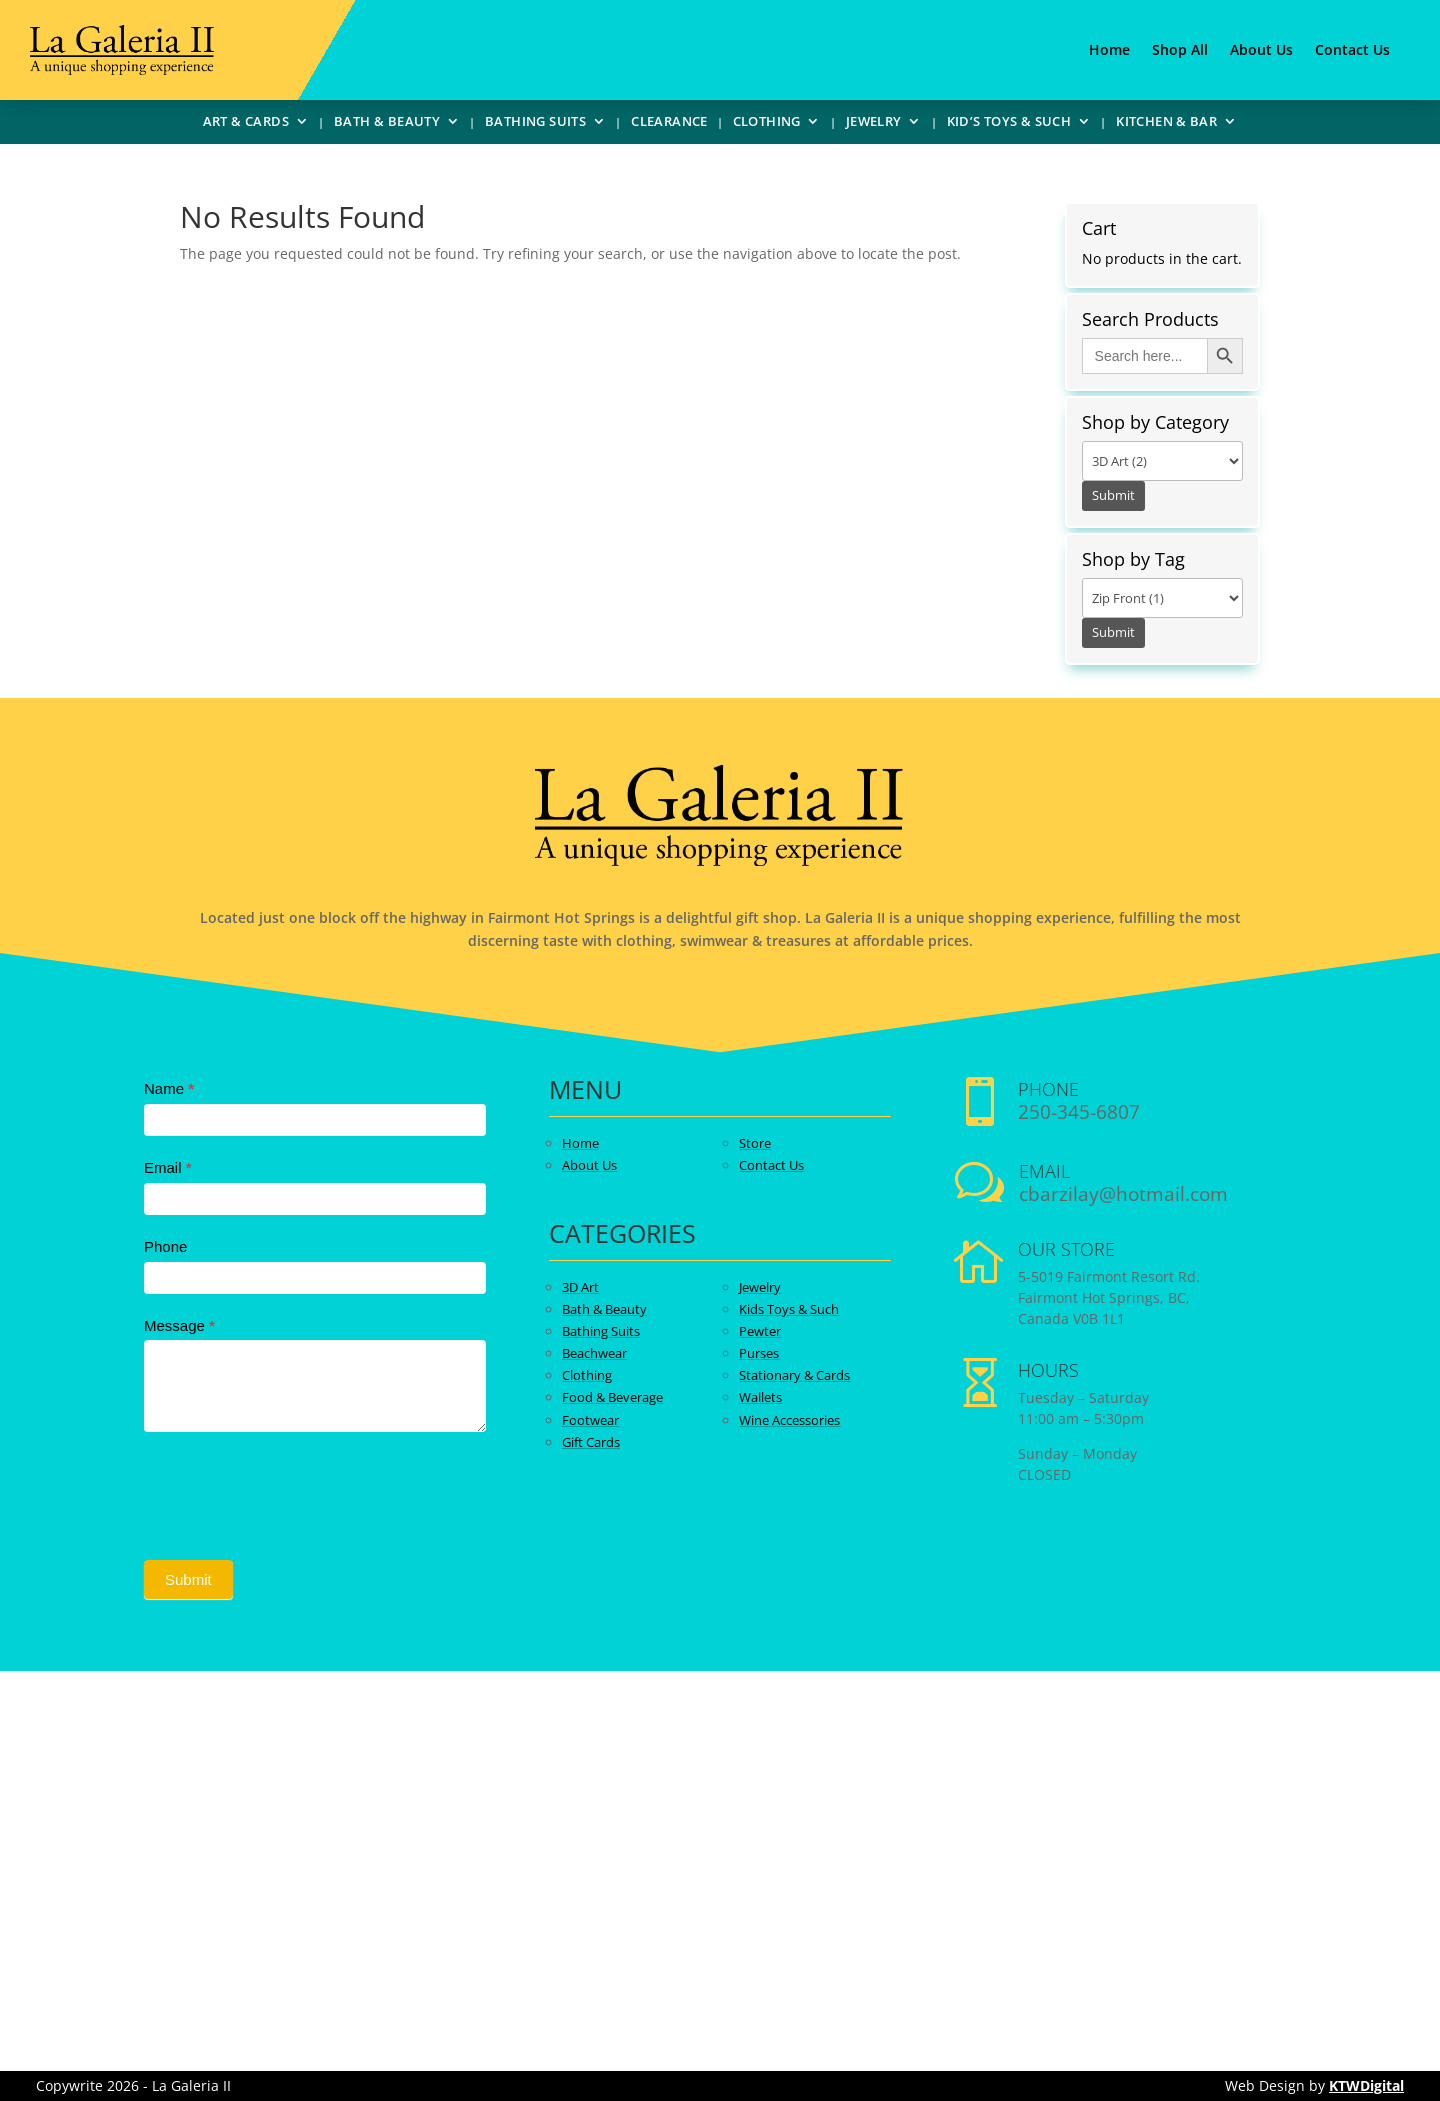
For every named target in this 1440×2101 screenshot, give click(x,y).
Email (168, 1167)
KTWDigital (1366, 2085)
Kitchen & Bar (1166, 124)
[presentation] (296, 1491)
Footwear (590, 1420)
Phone (165, 1246)
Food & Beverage (612, 1397)
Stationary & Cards (794, 1375)
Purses (759, 1353)
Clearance (669, 124)
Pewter (760, 1331)
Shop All (1180, 51)
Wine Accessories (789, 1420)
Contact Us (1352, 51)
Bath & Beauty (387, 124)
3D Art (580, 1287)
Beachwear (594, 1353)
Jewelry (874, 124)
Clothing (767, 124)
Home (1109, 51)
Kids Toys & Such (789, 1309)
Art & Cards (246, 124)
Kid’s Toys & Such (1009, 124)
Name (169, 1088)
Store (755, 1143)
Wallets (760, 1397)
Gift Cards (591, 1442)
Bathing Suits (535, 124)
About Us (1261, 51)
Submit (188, 1579)
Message (179, 1325)
